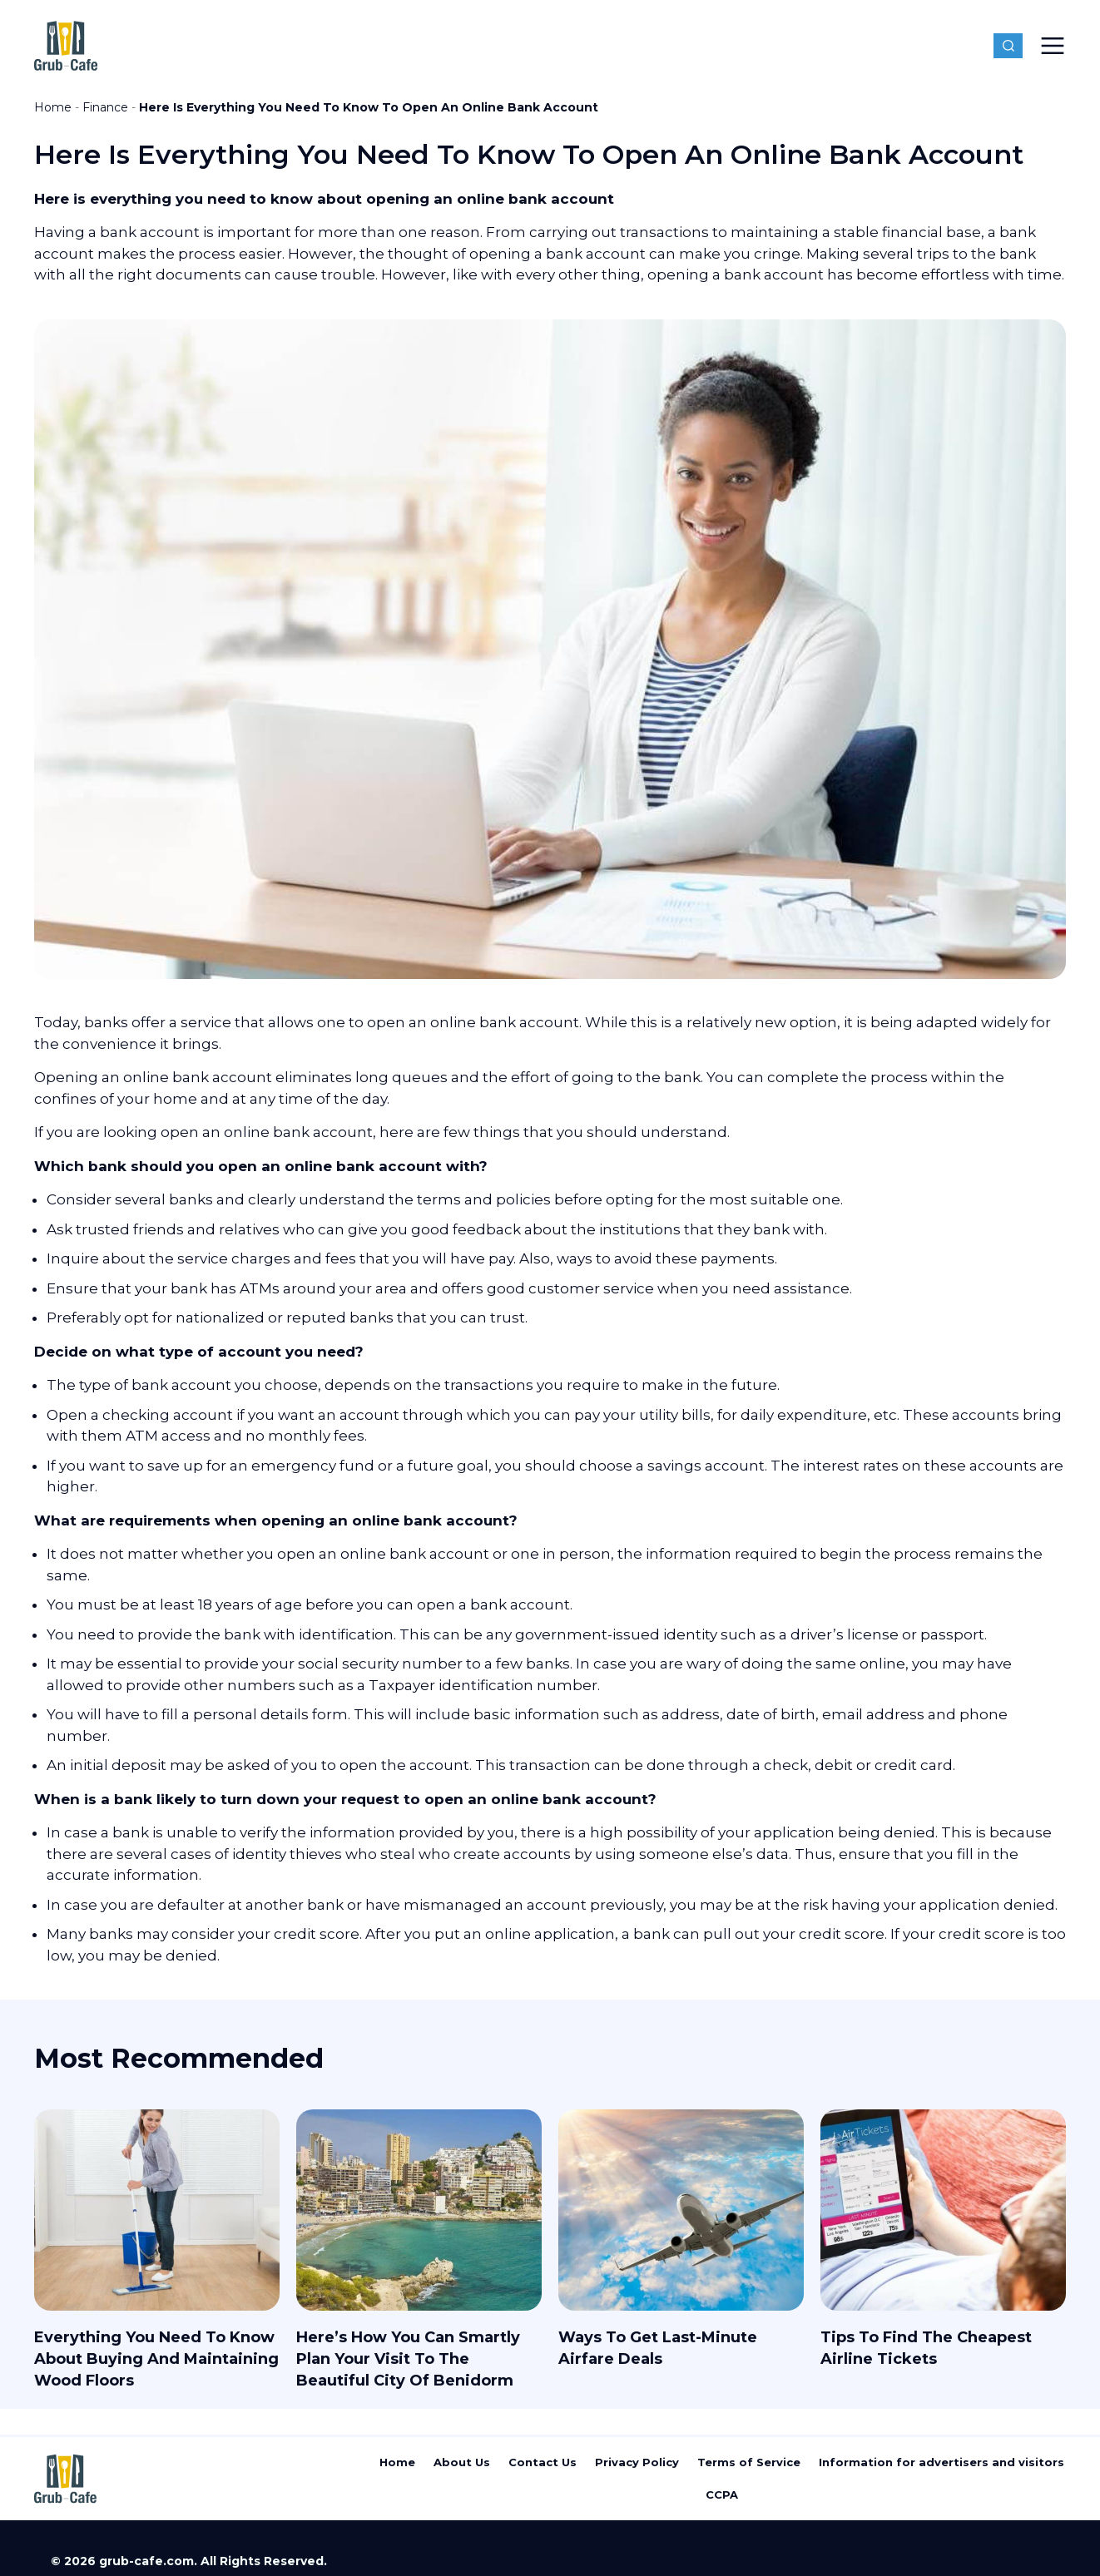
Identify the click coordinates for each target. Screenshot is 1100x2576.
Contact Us (542, 2462)
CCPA (722, 2494)
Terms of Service (748, 2462)
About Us (462, 2462)
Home (53, 107)
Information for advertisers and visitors (941, 2462)
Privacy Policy (637, 2462)
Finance (105, 107)
